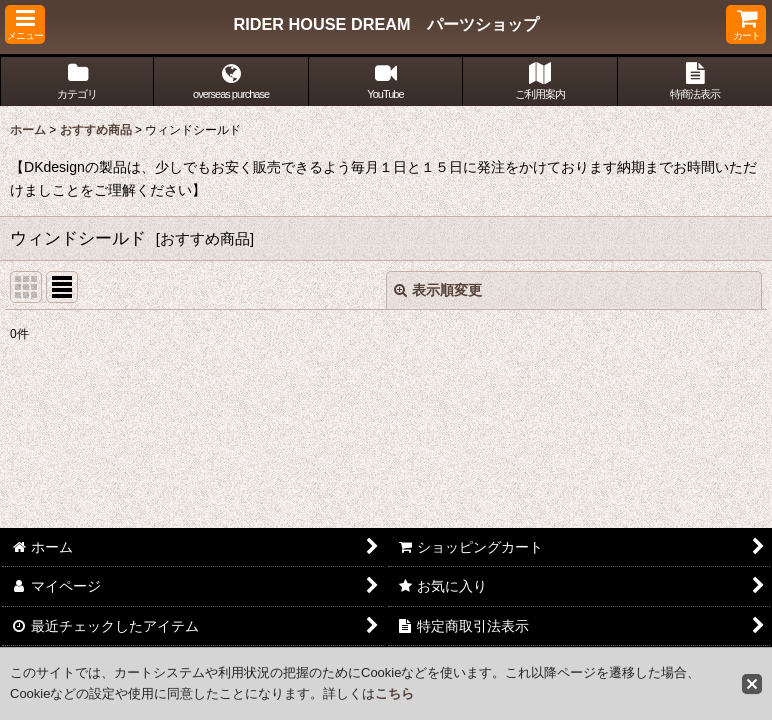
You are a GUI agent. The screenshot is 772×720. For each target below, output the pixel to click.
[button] (25, 24)
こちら (394, 693)
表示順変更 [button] (438, 290)
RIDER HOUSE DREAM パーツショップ (385, 24)
